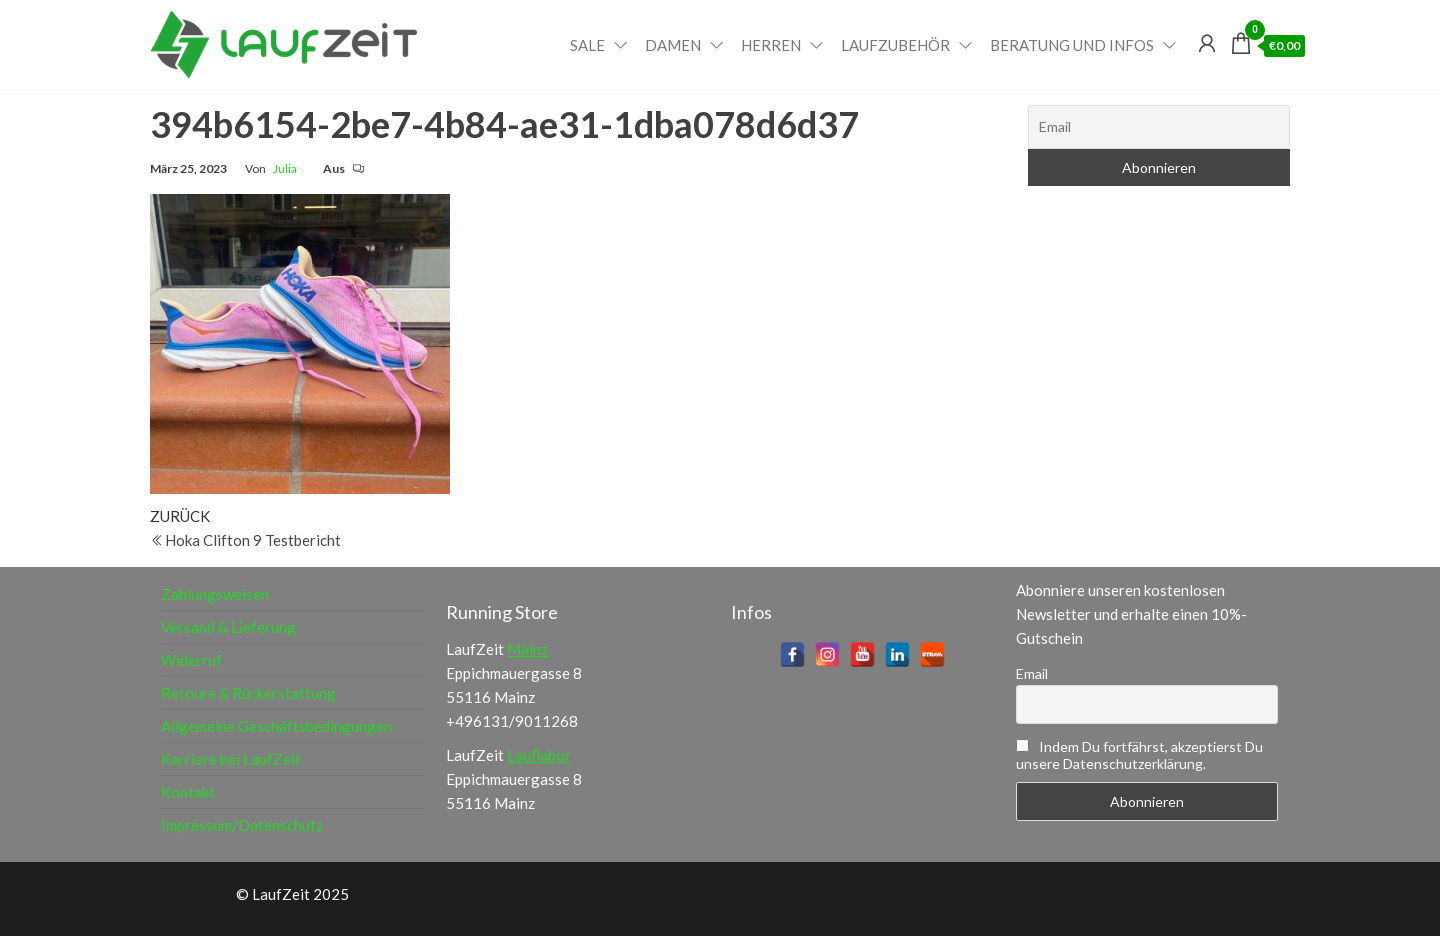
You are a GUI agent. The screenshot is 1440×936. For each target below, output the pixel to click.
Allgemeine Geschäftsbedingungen (276, 726)
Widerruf (191, 660)
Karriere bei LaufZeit (231, 759)
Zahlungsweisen (215, 594)
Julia (285, 168)
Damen (673, 45)
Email (1032, 673)
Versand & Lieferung (228, 627)
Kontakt (188, 792)
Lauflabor (539, 755)
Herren (771, 45)
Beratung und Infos (1072, 45)
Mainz (527, 649)
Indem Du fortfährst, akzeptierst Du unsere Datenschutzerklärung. (1139, 755)
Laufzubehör (895, 45)
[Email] (1159, 127)
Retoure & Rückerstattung (248, 693)
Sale (587, 45)
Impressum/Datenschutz (242, 825)
